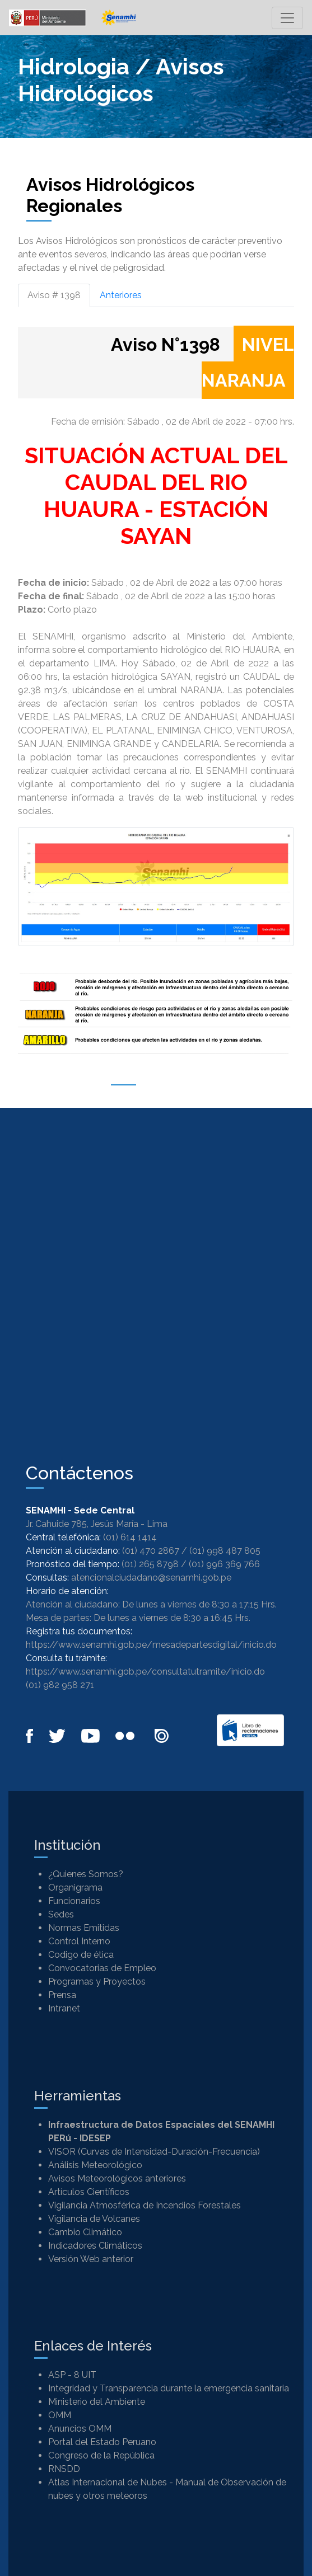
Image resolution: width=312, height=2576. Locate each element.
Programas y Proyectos (97, 1981)
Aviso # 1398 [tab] (54, 295)
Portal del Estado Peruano (102, 2442)
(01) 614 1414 (130, 1537)
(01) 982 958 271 (60, 1685)
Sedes (61, 1914)
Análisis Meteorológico (95, 2165)
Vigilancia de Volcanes (94, 2218)
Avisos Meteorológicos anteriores (117, 2178)
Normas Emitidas (83, 1927)
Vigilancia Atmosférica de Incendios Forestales (144, 2205)
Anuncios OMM (79, 2428)
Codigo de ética (81, 1954)
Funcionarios (74, 1901)
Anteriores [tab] (121, 295)
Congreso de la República (101, 2455)
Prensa (62, 1995)
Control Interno (79, 1941)
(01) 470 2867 (150, 1550)
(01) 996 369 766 (224, 1564)
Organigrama (75, 1887)
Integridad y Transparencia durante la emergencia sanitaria (168, 2388)
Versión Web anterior (90, 2259)
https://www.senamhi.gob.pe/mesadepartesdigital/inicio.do (151, 1644)
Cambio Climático (85, 2232)
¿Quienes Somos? (85, 1874)
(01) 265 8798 (150, 1564)
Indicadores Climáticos (95, 2245)
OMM (59, 2415)
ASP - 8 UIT (72, 2375)
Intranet (64, 2008)
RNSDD (64, 2469)
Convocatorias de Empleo (102, 1968)
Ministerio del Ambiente (96, 2401)
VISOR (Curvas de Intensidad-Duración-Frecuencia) (154, 2151)
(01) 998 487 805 (224, 1550)
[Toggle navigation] (287, 18)
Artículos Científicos (88, 2192)
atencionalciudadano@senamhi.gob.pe (151, 1577)
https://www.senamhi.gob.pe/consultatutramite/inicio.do (145, 1671)
